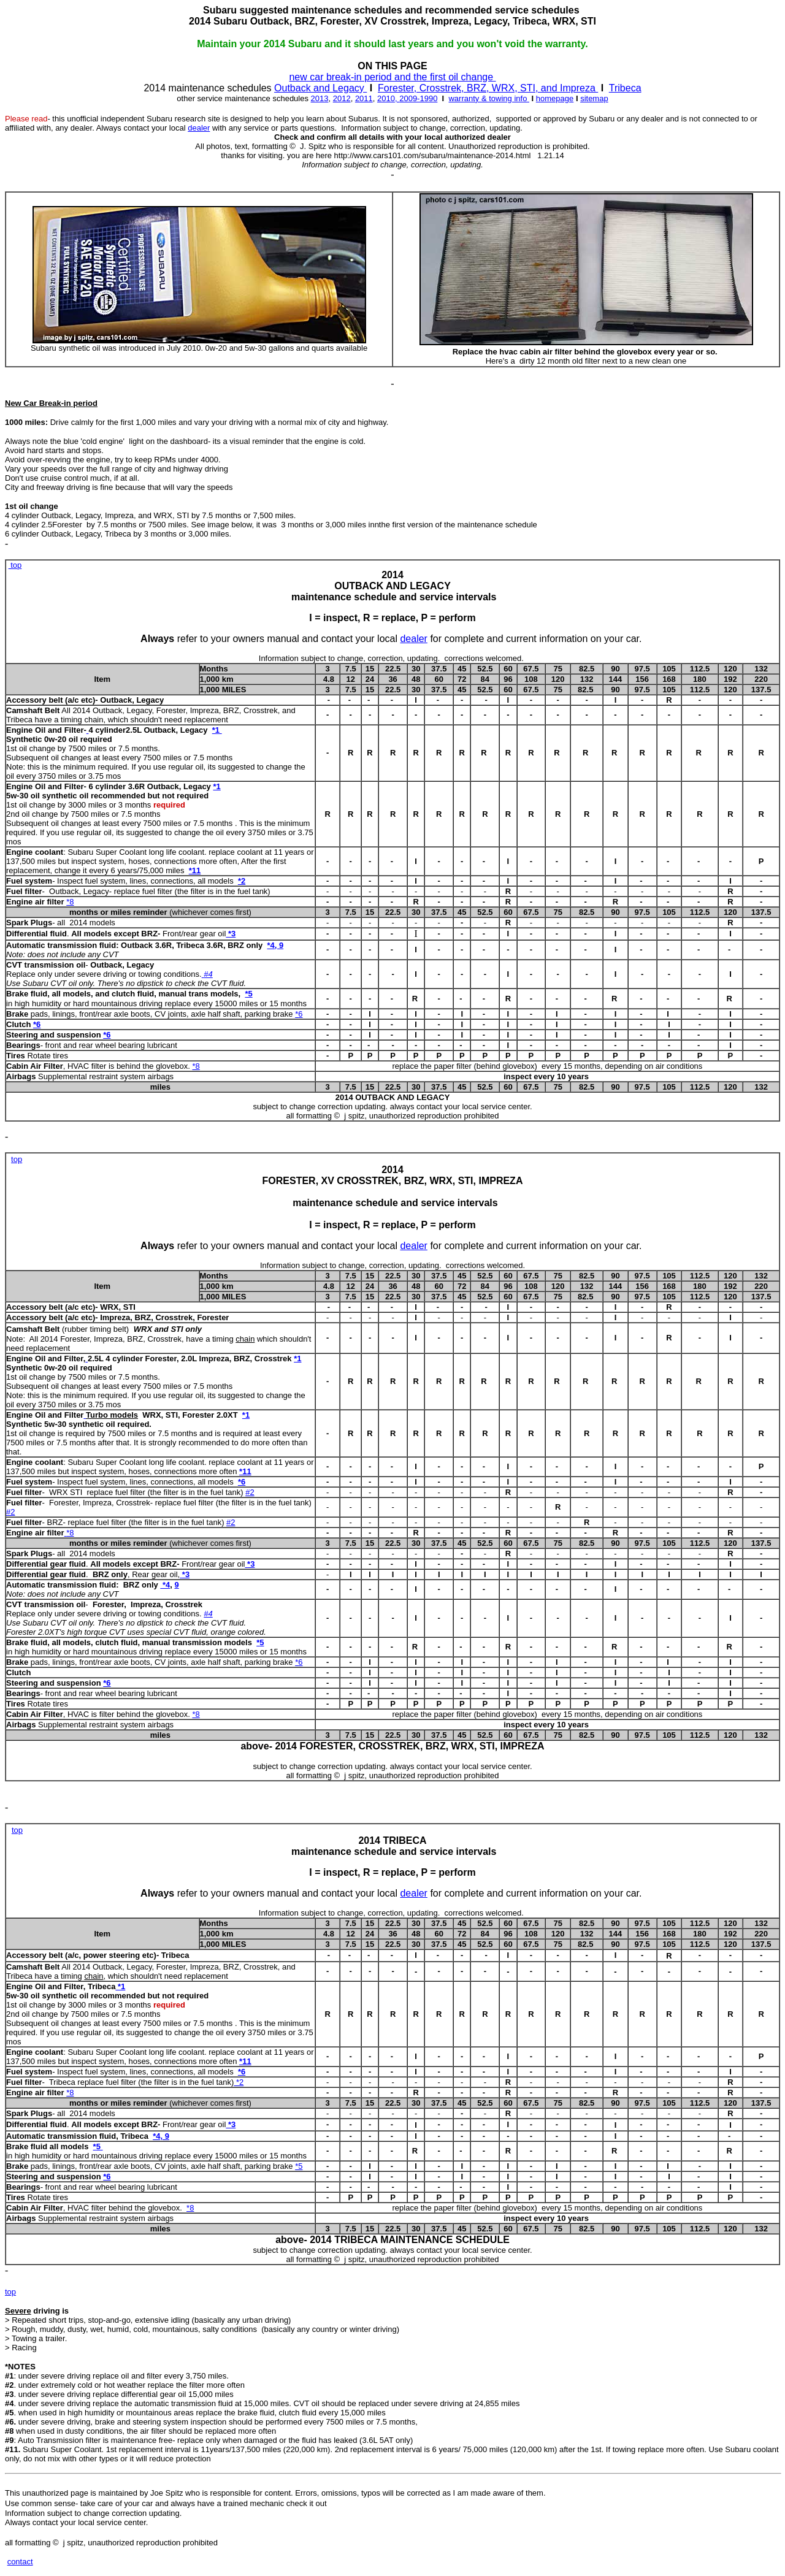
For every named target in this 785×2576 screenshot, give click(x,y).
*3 (251, 1564)
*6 (36, 1024)
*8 (70, 901)
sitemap (594, 98)
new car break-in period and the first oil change (391, 77)
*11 (195, 870)
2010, (388, 98)
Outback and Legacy (320, 88)
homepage (554, 98)
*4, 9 (275, 945)
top (15, 565)
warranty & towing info (488, 98)
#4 (208, 974)
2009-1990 (418, 98)
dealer (199, 127)
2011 (364, 98)
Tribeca (625, 88)
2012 (342, 98)
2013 (320, 98)
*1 (217, 730)
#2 (249, 1492)
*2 (241, 880)
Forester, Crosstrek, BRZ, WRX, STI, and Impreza (488, 88)
